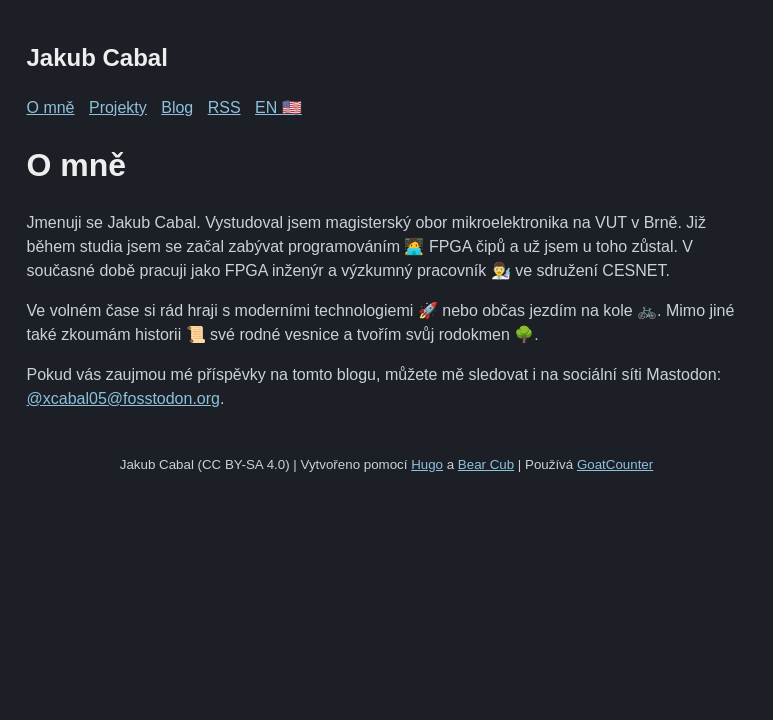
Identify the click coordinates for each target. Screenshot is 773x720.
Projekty (118, 107)
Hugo (427, 464)
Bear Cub (486, 464)
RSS (224, 107)
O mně (51, 107)
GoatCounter (615, 464)
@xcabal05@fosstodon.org (123, 398)
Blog (177, 107)
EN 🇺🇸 (278, 107)
